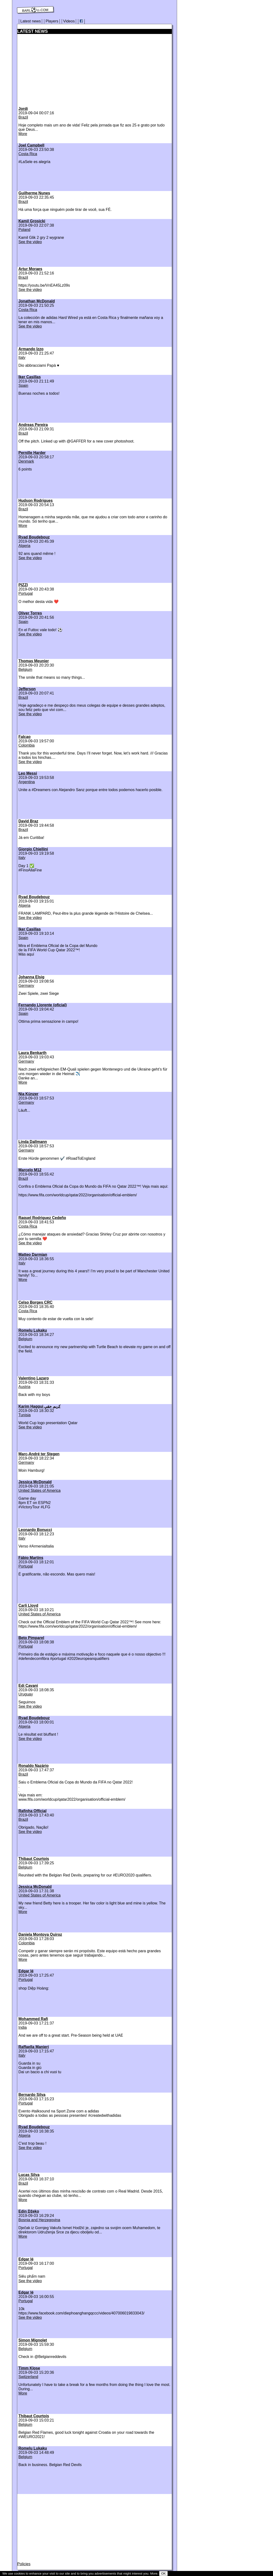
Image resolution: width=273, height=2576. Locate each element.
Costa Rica (27, 154)
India (22, 2027)
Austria (24, 1387)
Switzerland (28, 2377)
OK (163, 2573)
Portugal (25, 593)
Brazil (23, 117)
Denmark (26, 461)
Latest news (30, 21)
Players (51, 21)
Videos (69, 21)
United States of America (39, 1490)
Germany (26, 986)
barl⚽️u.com (35, 10)
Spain (23, 385)
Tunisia (24, 1415)
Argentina (26, 782)
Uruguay (25, 1694)
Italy (21, 357)
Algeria (24, 546)
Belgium (25, 669)
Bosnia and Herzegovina (39, 2220)
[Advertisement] (57, 72)
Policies (23, 2564)
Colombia (26, 745)
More (22, 134)
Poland (24, 230)
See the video (30, 242)
